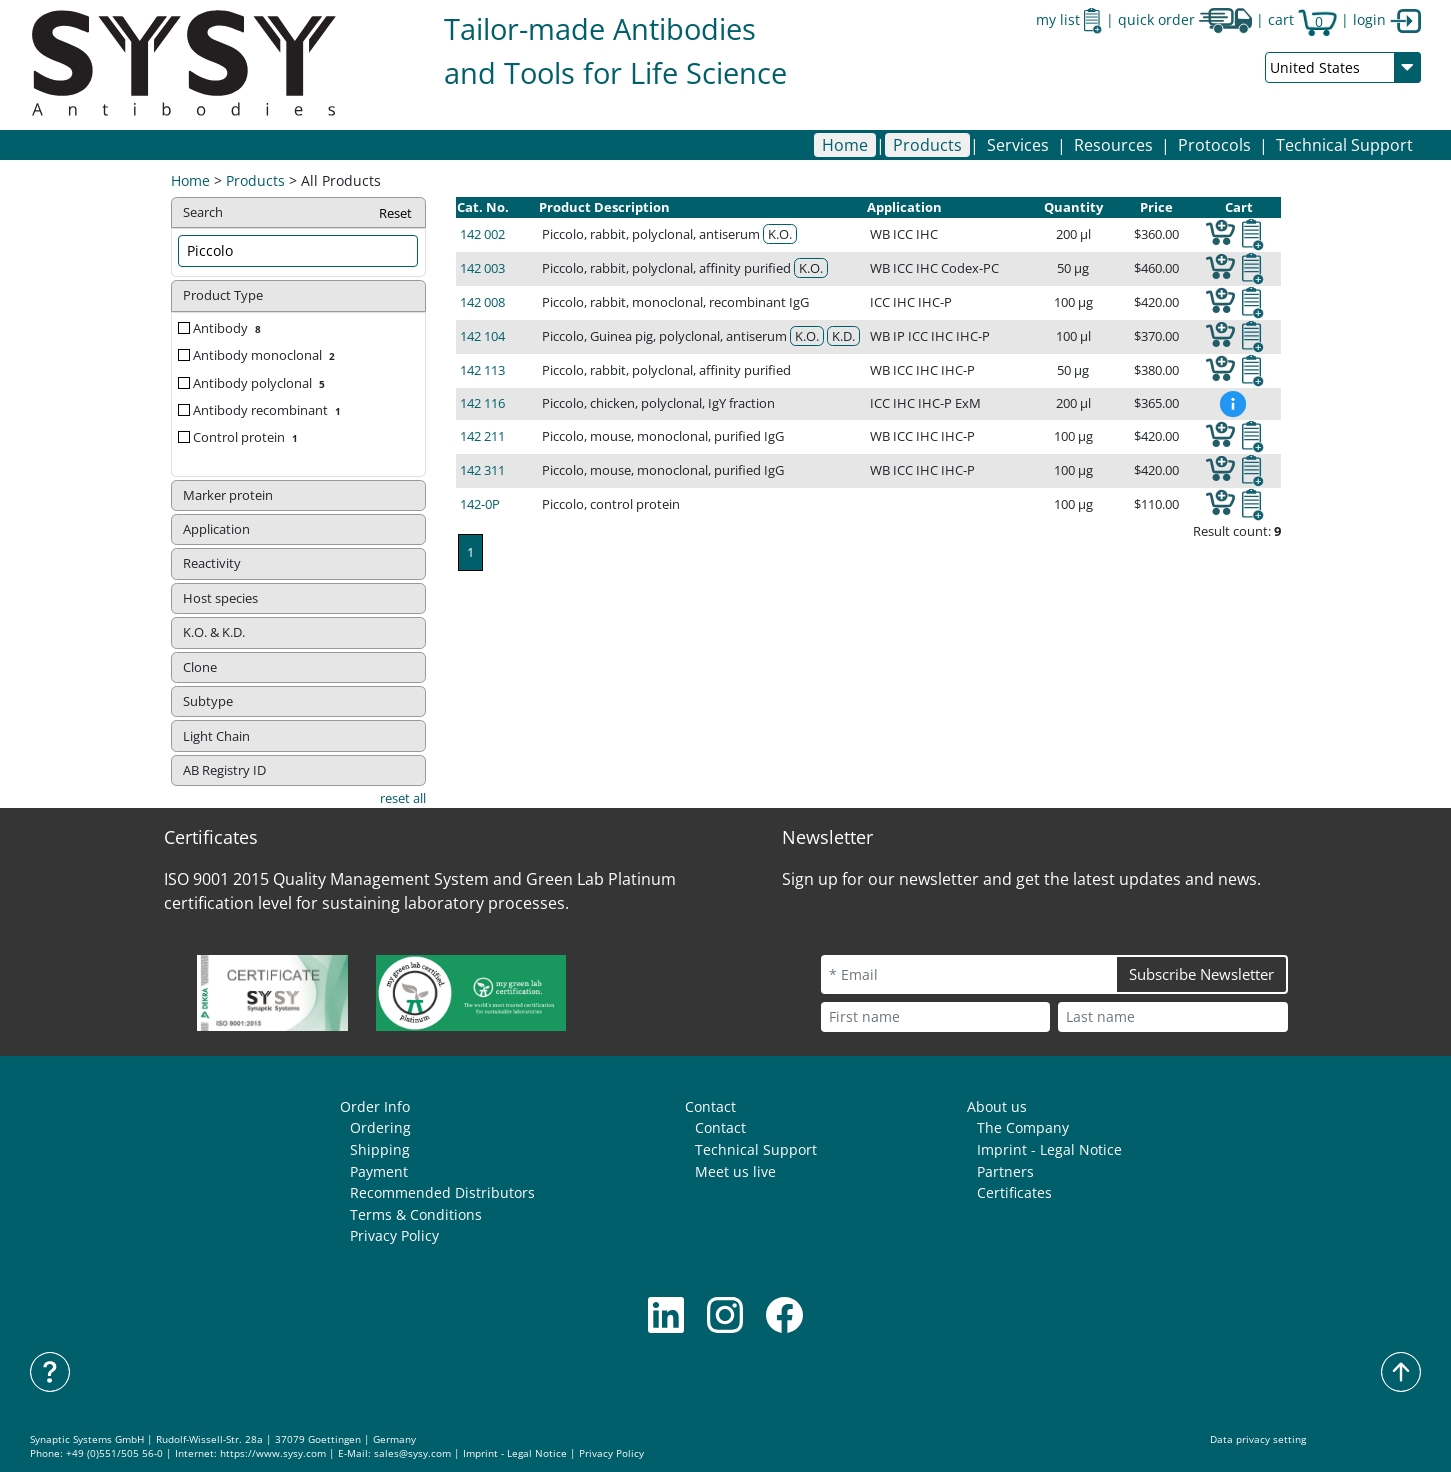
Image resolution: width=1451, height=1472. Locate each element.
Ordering (380, 1127)
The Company (1023, 1127)
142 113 (482, 370)
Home (845, 145)
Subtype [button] (208, 701)
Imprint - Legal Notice (1049, 1149)
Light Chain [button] (216, 736)
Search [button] (298, 213)
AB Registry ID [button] (224, 770)
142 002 (482, 234)
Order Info (375, 1106)
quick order (1185, 19)
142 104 (482, 336)
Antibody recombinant (269, 410)
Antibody (229, 328)
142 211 (482, 436)
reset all (403, 798)
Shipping (380, 1149)
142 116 (482, 403)
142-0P (480, 504)
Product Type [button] (223, 295)
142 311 (482, 470)
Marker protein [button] (228, 495)
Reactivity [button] (212, 563)
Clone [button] (200, 667)
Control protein (247, 437)
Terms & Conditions (416, 1214)
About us (997, 1106)
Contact (710, 1106)
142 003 (482, 268)
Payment (379, 1171)
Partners (1005, 1171)
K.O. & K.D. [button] (214, 632)
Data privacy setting (1258, 1439)
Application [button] (216, 529)
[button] (927, 145)
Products (255, 180)
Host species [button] (220, 598)
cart (1302, 19)
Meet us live (735, 1171)
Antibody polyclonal (261, 383)
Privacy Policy (394, 1235)
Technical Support (1344, 145)
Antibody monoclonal (266, 355)
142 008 (482, 302)
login (1387, 19)
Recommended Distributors (442, 1192)
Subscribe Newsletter (1201, 974)
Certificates (1014, 1192)
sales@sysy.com (412, 1453)
